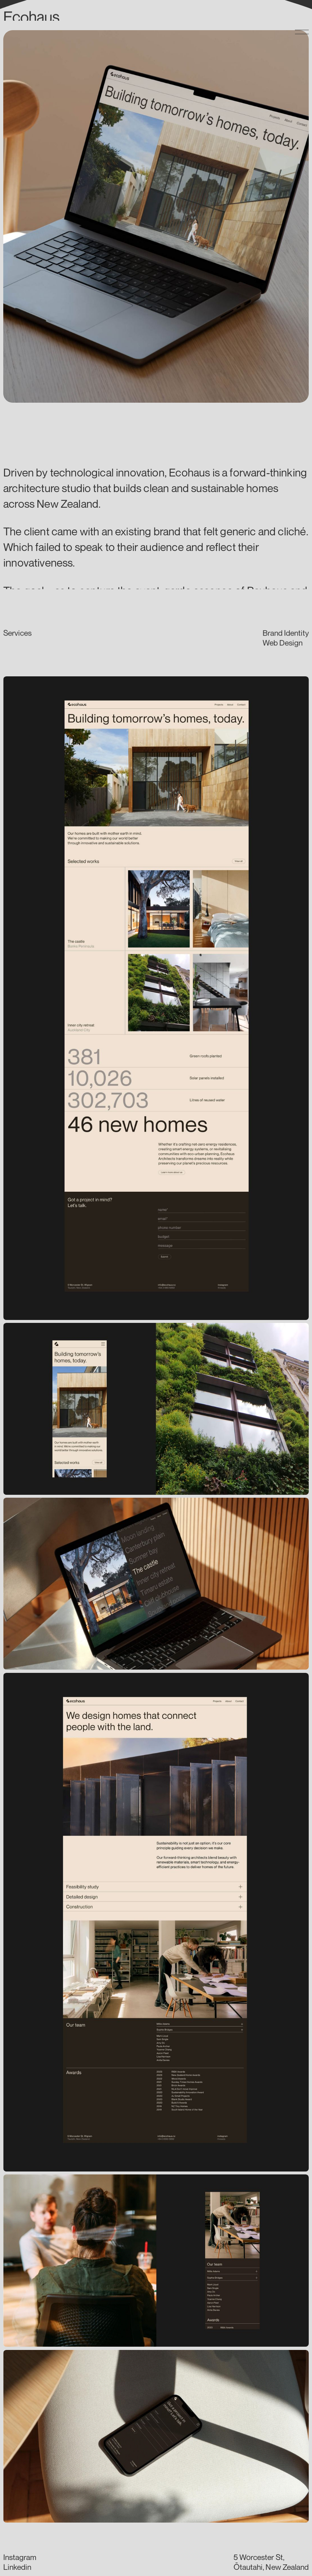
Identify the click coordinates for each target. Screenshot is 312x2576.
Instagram (20, 2557)
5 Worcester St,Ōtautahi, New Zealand (271, 2562)
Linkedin (17, 2567)
